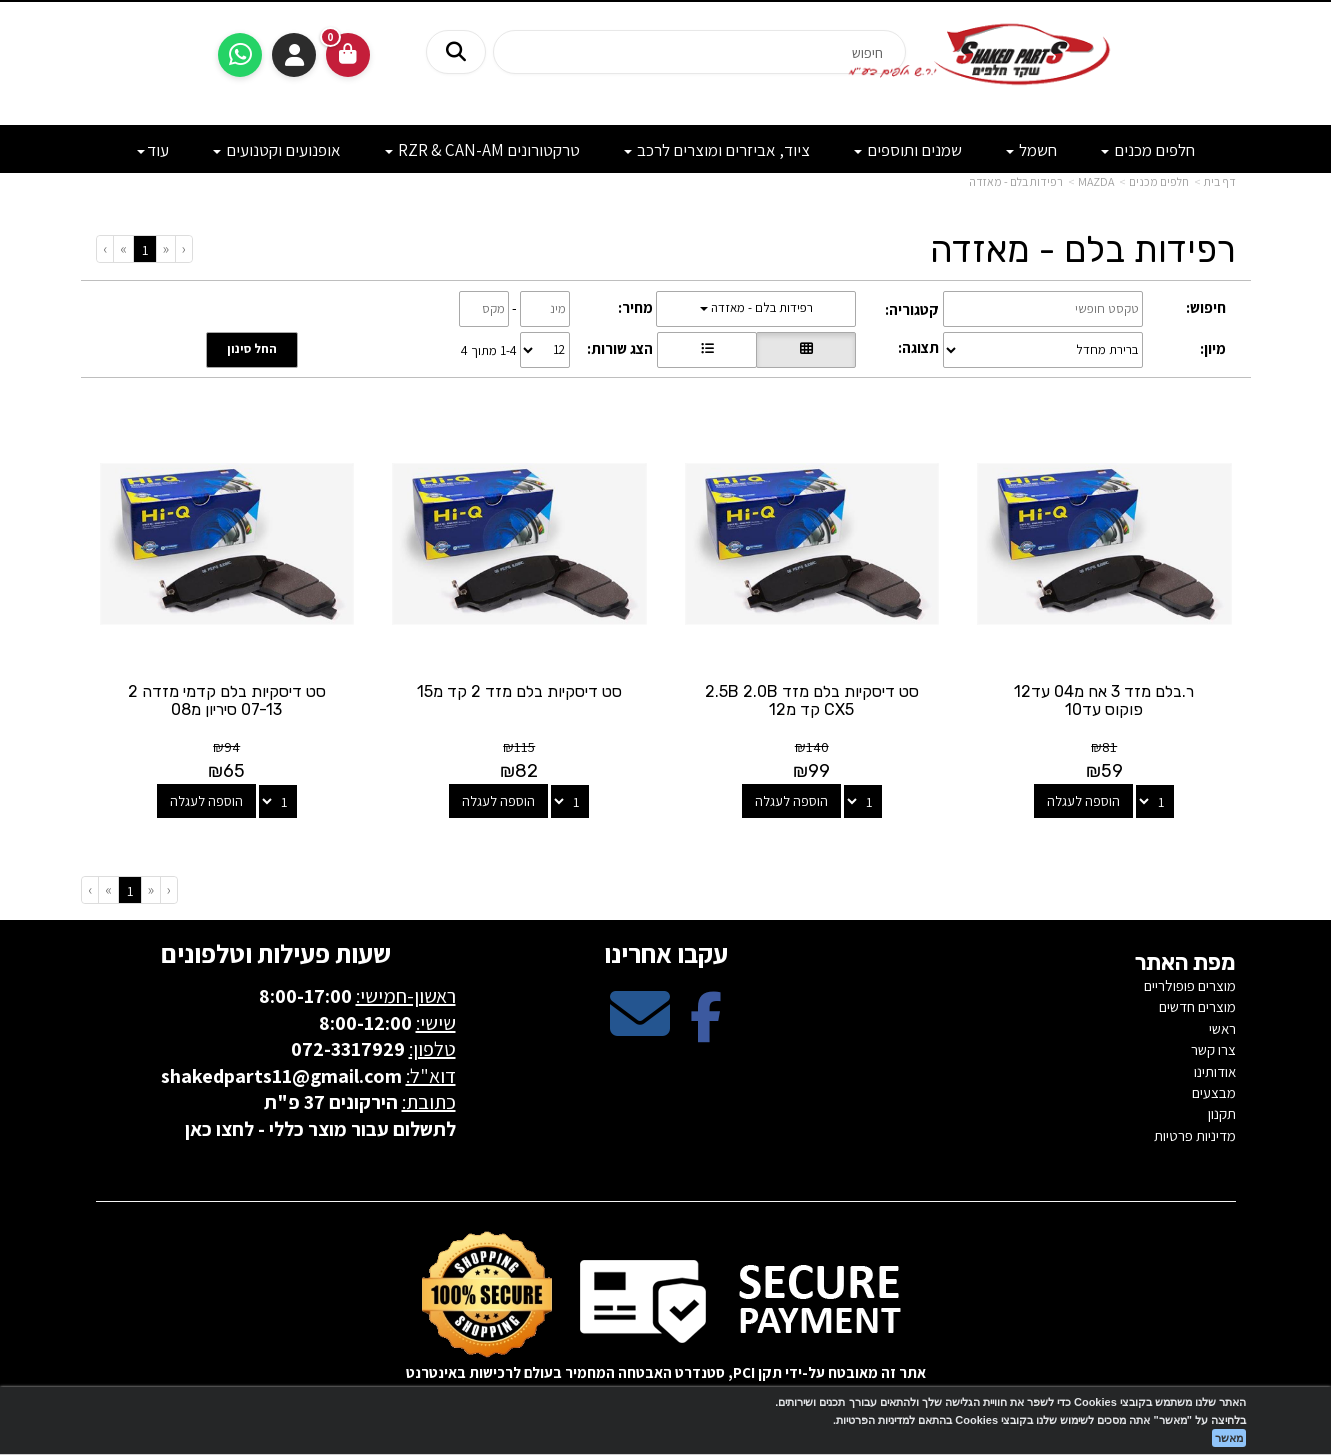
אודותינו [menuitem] (1215, 1071)
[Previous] (165, 248)
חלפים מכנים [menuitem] (1148, 150)
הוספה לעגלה (1083, 801)
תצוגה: (918, 347)
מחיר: (635, 307)
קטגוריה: (912, 309)
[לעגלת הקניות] (348, 55)
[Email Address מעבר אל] (640, 1030)
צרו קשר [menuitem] (1213, 1049)
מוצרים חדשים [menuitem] (1197, 1006)
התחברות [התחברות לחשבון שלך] (294, 55)
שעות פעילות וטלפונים (276, 953)
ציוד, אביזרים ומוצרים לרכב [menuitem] (717, 150)
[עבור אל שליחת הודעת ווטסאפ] (240, 55)
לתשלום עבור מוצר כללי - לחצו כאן (320, 1129)
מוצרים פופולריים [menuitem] (1190, 985)
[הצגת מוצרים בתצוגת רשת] (806, 350)
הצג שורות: (620, 348)
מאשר (1229, 1438)
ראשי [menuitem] (1222, 1028)
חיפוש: (1206, 307)
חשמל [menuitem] (1031, 150)
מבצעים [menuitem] (1214, 1092)
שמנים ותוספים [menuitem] (908, 150)
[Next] (123, 248)
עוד (153, 150)
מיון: (1213, 348)
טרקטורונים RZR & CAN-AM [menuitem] (482, 150)
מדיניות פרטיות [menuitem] (1195, 1135)
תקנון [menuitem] (1222, 1113)
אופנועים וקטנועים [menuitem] (277, 150)
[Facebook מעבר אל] (706, 1030)
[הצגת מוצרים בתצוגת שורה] (707, 350)
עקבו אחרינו (666, 953)
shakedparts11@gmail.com (281, 1076)
